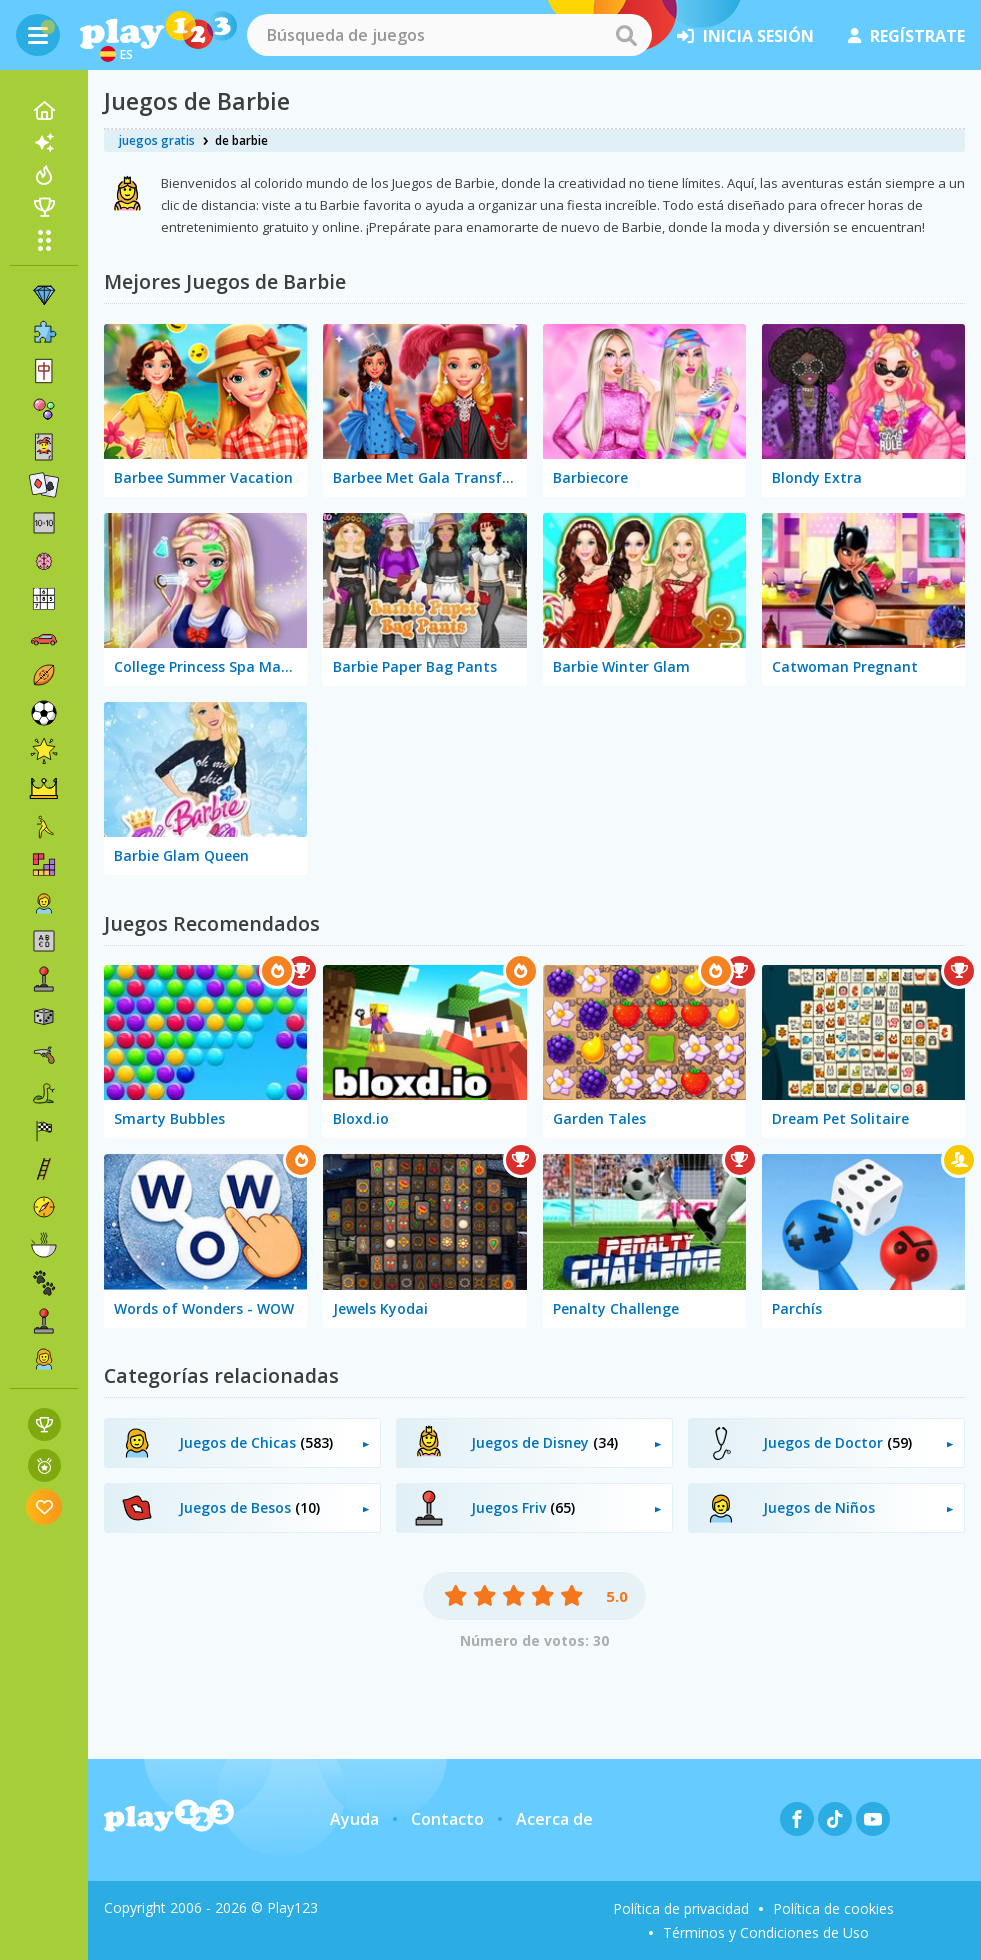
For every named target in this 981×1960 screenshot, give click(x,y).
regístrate (906, 36)
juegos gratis (157, 140)
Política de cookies (833, 1908)
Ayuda (354, 1819)
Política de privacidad (681, 1908)
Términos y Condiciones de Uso (766, 1932)
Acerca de (554, 1819)
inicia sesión (745, 36)
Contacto (447, 1819)
